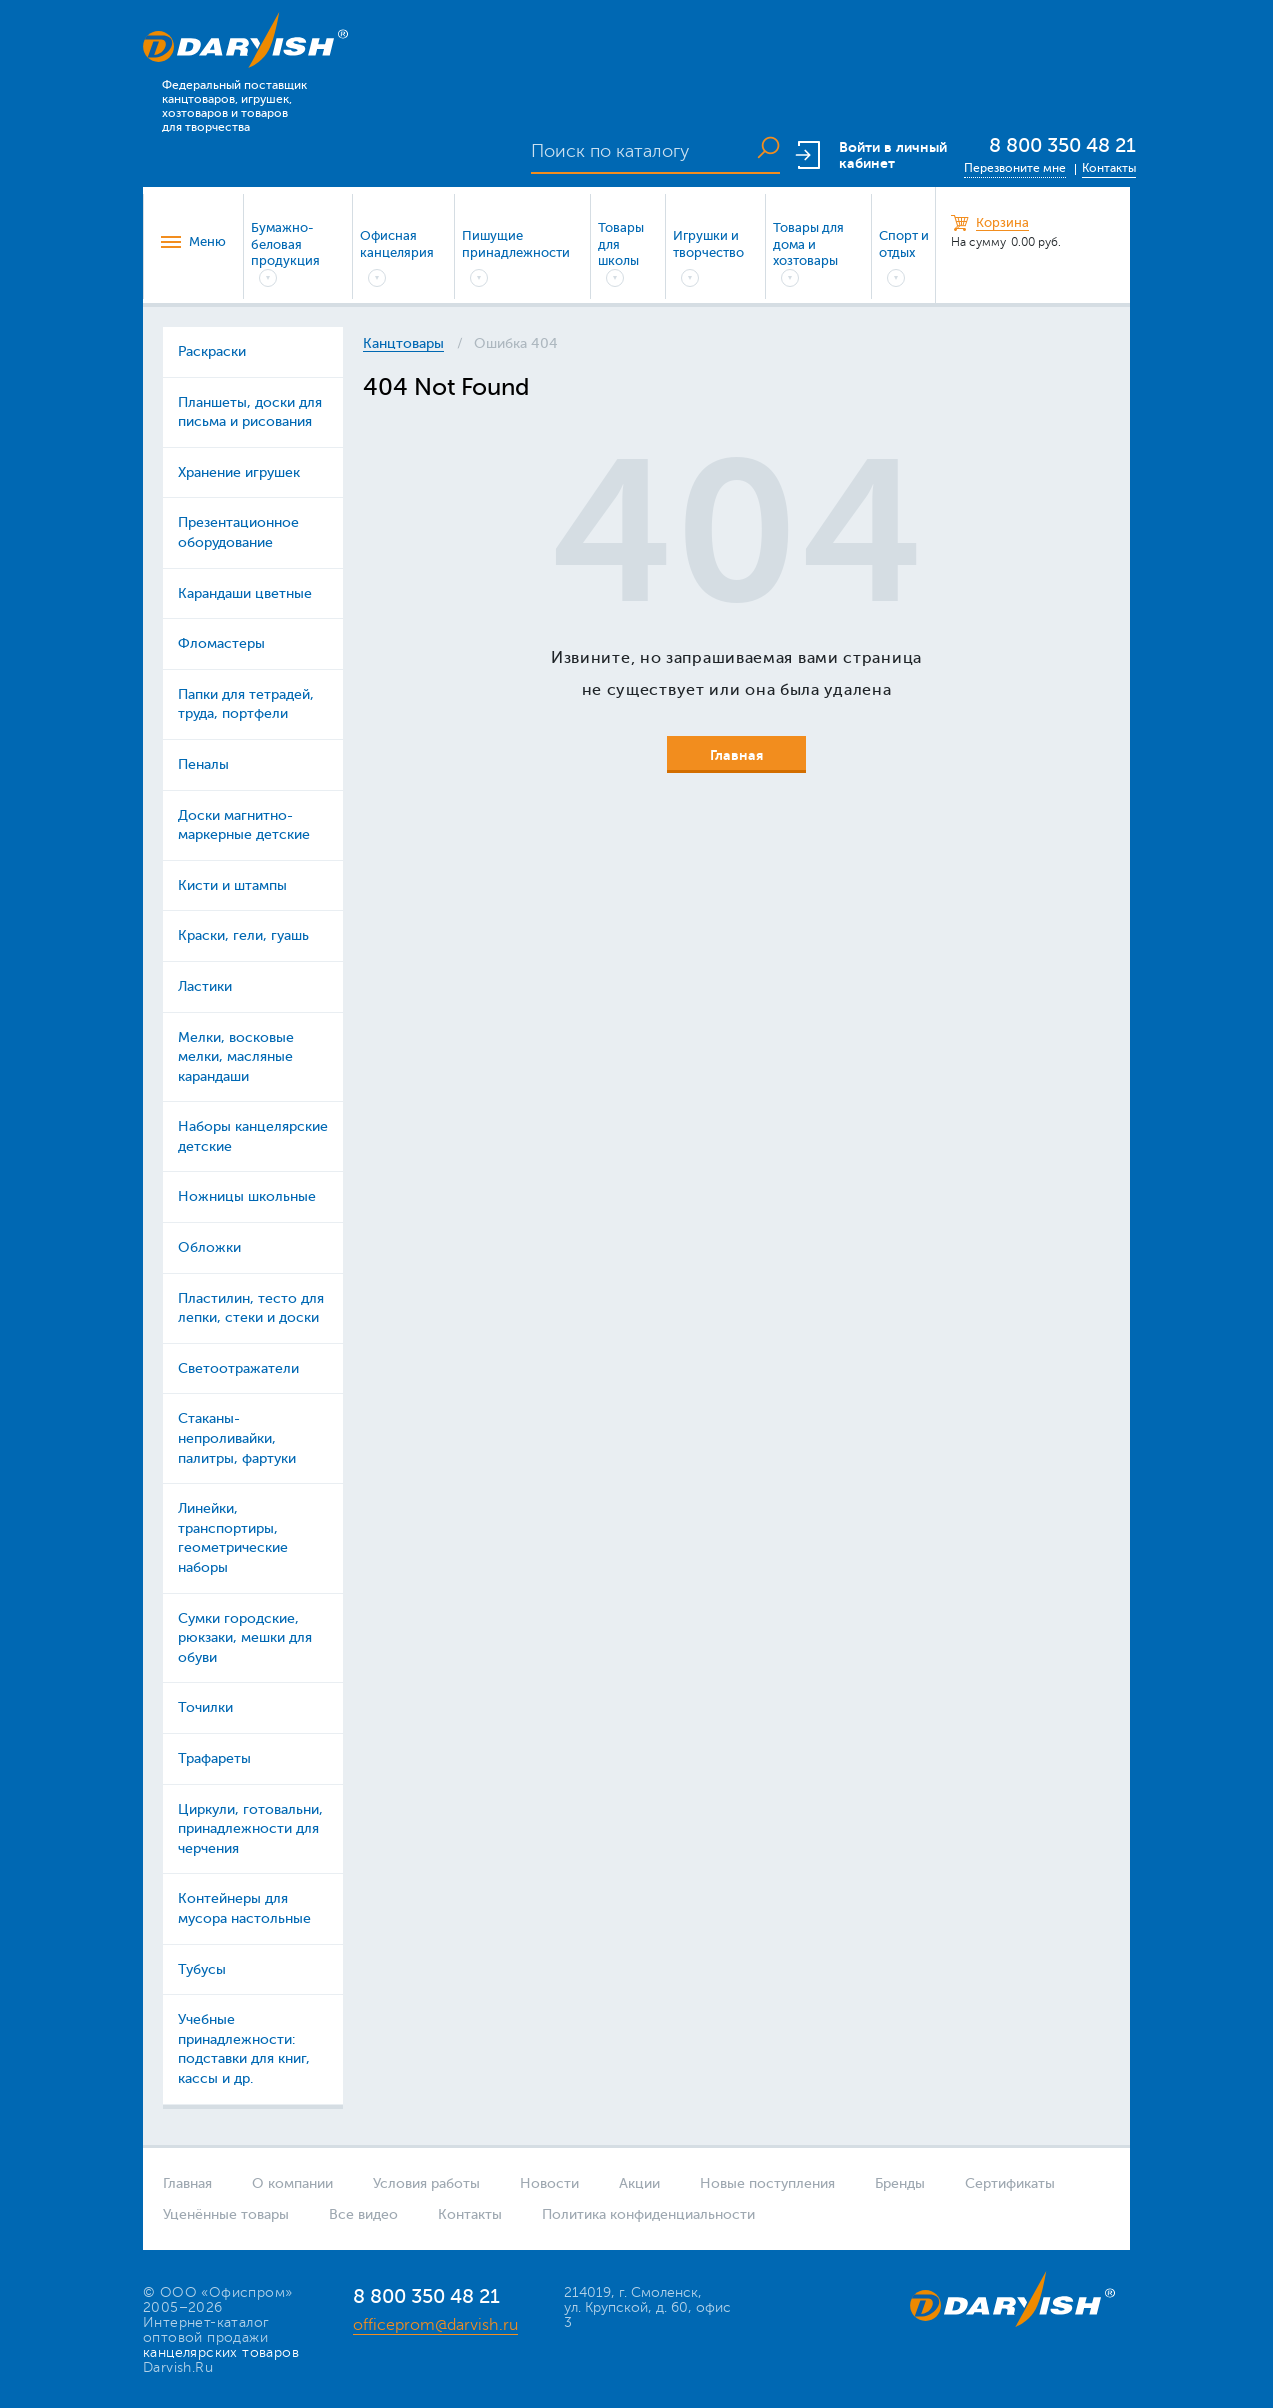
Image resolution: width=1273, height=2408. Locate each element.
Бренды (900, 2183)
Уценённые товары (226, 2214)
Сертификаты (1010, 2183)
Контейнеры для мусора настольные (244, 1908)
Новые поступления (767, 2183)
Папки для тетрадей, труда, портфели (246, 704)
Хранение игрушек (239, 472)
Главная (187, 2183)
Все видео (363, 2214)
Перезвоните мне (1015, 168)
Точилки (205, 1707)
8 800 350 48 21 (1062, 145)
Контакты (1109, 168)
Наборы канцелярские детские (253, 1136)
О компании (292, 2183)
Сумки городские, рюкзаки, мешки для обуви (245, 1638)
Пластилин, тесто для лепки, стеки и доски (251, 1308)
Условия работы (426, 2183)
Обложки (209, 1247)
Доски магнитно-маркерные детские (244, 825)
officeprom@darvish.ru (435, 2325)
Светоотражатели (238, 1368)
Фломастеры (221, 643)
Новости (549, 2183)
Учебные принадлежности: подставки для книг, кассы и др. (244, 2049)
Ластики (205, 986)
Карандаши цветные (245, 593)
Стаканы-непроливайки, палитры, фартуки (237, 1438)
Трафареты (214, 1758)
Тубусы (202, 1969)
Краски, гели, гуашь (243, 935)
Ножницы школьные (247, 1196)
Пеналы (203, 764)
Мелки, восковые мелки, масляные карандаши (236, 1057)
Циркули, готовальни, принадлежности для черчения (250, 1829)
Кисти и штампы (232, 885)
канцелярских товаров (221, 2352)
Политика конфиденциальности (648, 2214)
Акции (639, 2183)
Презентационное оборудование (238, 532)
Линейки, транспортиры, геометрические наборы (233, 1538)
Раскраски (212, 351)
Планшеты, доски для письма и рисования (250, 412)
